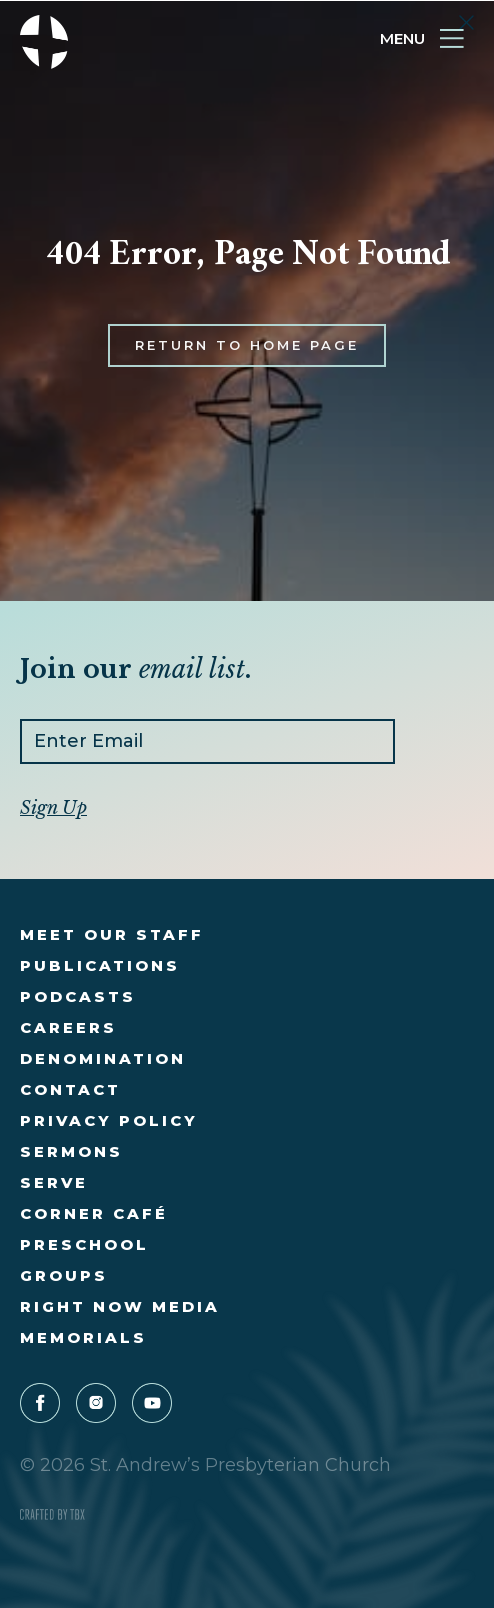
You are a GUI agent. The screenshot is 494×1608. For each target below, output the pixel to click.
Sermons (71, 1151)
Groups (64, 1275)
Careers (68, 1027)
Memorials (83, 1337)
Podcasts (78, 996)
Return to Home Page (247, 360)
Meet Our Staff (112, 934)
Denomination (103, 1058)
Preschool (84, 1244)
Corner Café (94, 1213)
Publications (100, 965)
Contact (70, 1089)
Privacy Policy (109, 1120)
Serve (54, 1182)
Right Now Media (120, 1306)
